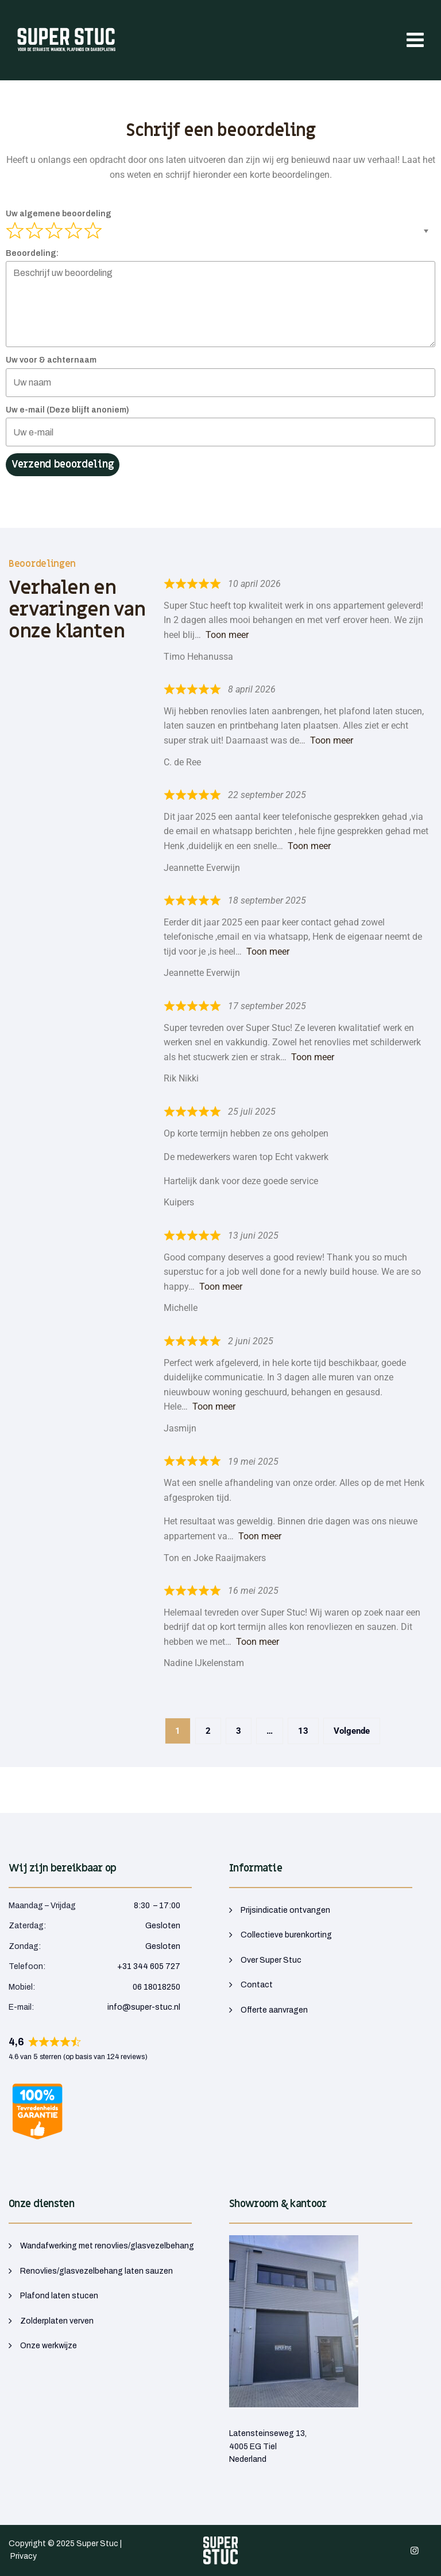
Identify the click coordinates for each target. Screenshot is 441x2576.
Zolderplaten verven (57, 2321)
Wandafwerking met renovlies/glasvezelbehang (107, 2246)
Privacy (23, 2556)
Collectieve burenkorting (286, 1935)
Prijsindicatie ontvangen (285, 1910)
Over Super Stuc (271, 1960)
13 (308, 1727)
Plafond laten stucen (59, 2295)
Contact (257, 1984)
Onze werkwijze (48, 2345)
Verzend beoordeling (62, 464)
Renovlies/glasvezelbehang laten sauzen (96, 2271)
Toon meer (227, 634)
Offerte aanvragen (274, 2010)
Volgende (352, 1731)
